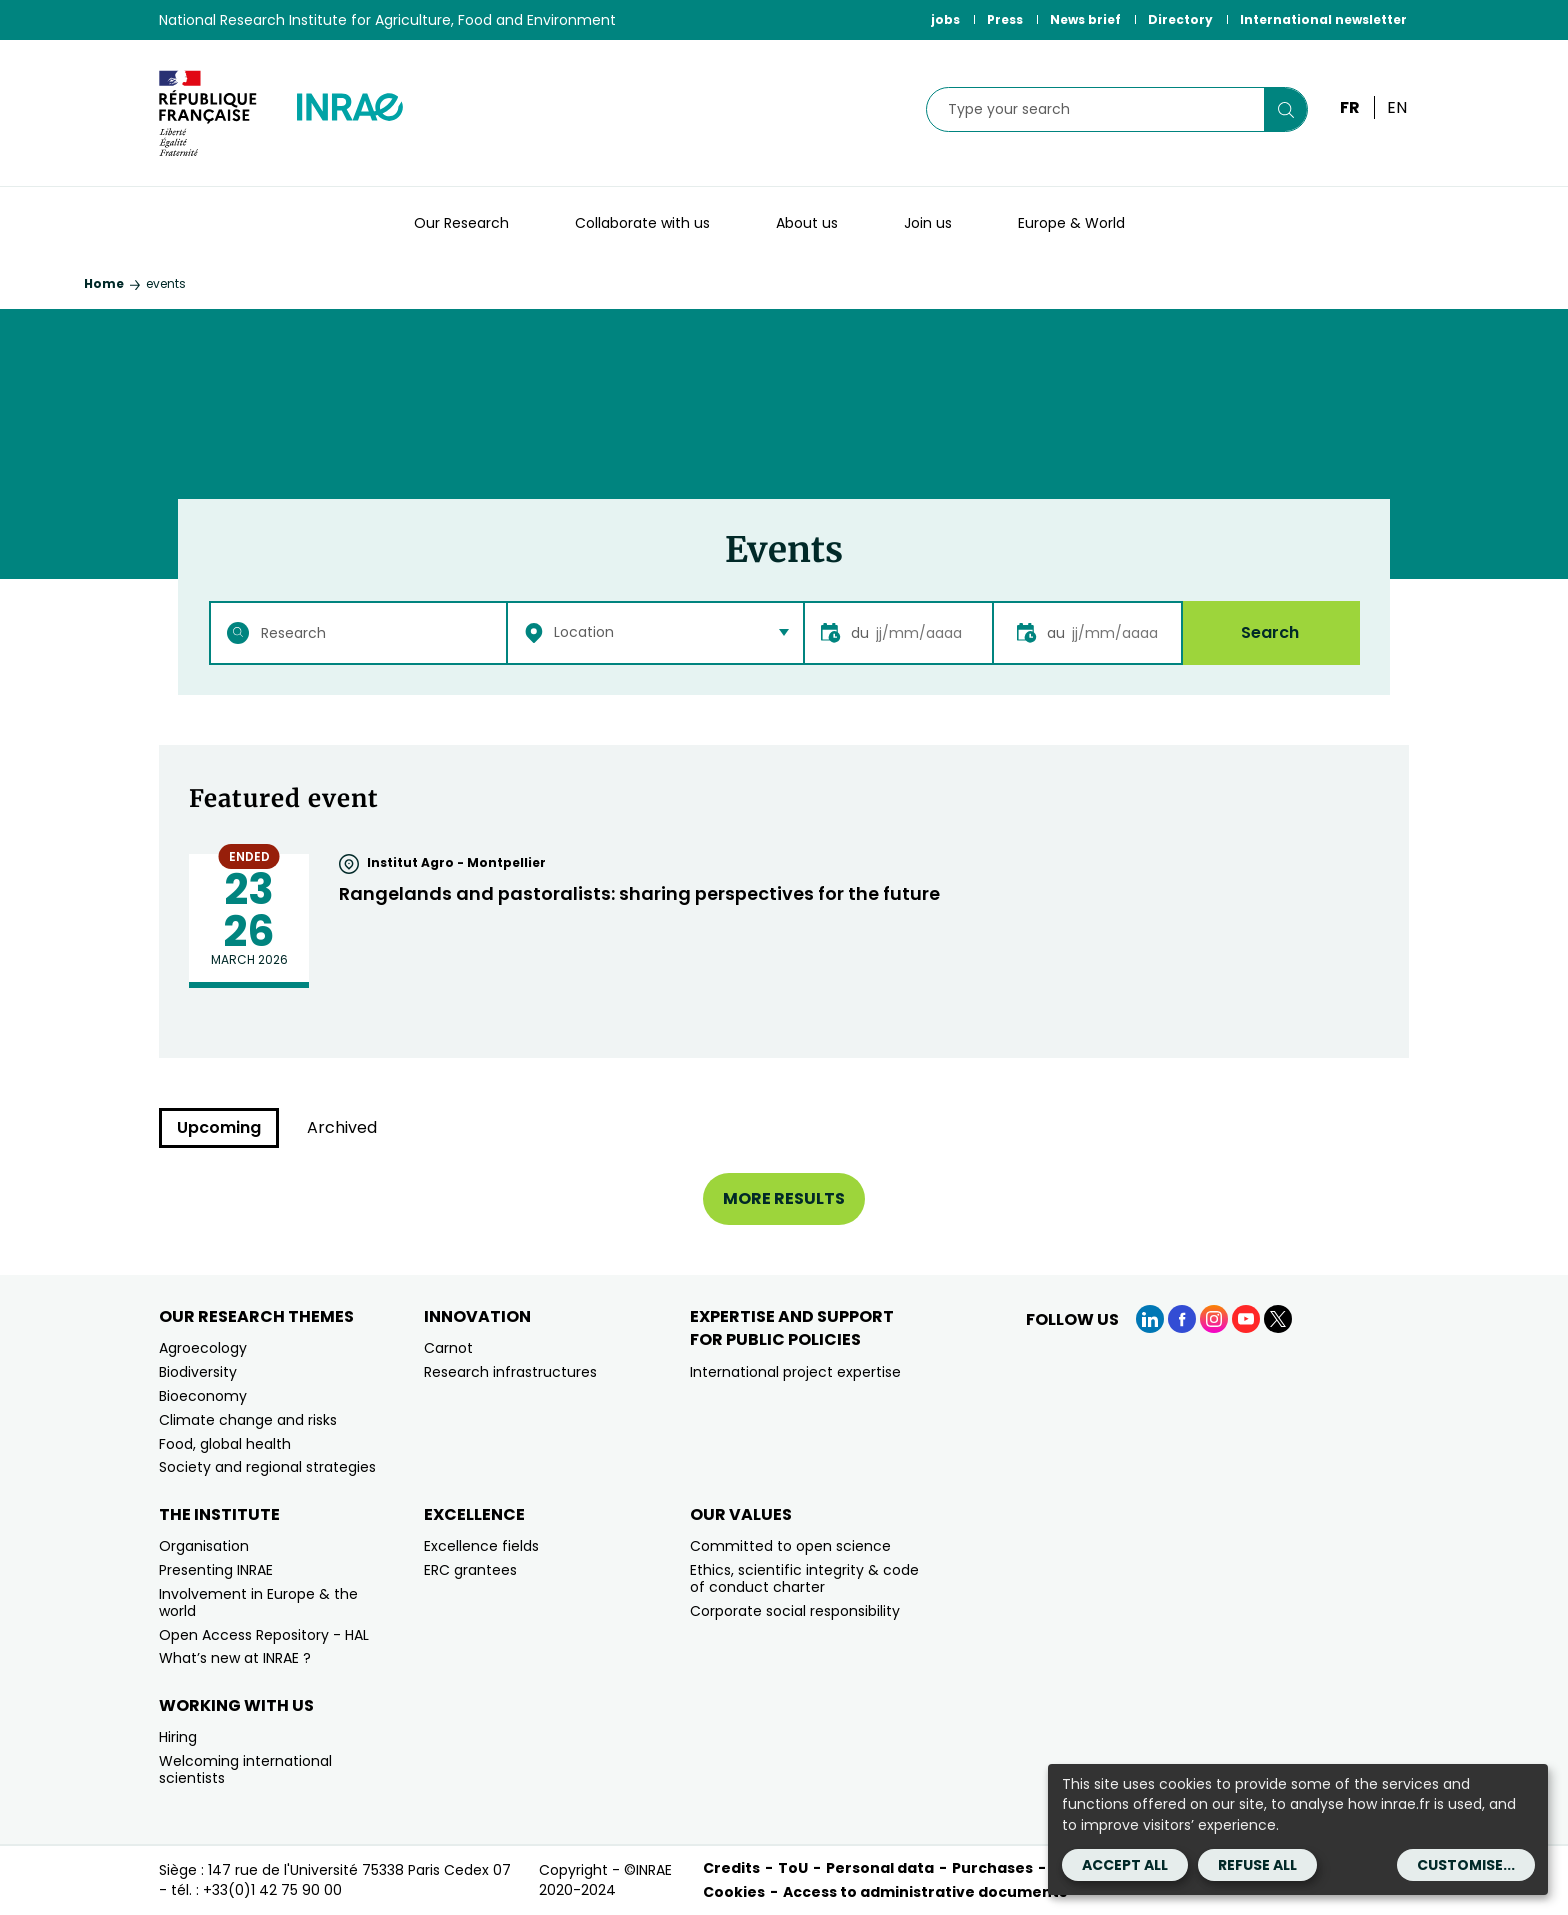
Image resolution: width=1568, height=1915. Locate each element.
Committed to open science (790, 1546)
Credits (731, 1868)
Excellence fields (481, 1546)
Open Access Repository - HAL (264, 1635)
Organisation (204, 1546)
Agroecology (203, 1348)
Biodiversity (198, 1372)
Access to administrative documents (925, 1892)
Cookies (734, 1892)
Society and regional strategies (267, 1467)
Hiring (178, 1737)
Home (104, 283)
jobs (945, 19)
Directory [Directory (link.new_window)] (1180, 19)
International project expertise (795, 1372)
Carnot (448, 1348)
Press (1005, 19)
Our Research (461, 223)
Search (1270, 632)
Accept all (1125, 1865)
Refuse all (1257, 1865)
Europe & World (1071, 223)
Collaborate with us (642, 223)
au (1056, 633)
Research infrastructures (510, 1372)
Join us (928, 223)
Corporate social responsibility (795, 1611)
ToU (793, 1868)
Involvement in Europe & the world (258, 1602)
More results (784, 1198)
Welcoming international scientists (245, 1769)
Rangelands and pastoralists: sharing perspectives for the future (639, 894)
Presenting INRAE (216, 1570)
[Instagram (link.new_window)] (1214, 1319)
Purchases (992, 1868)
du (860, 633)
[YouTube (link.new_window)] (1246, 1319)
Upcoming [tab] (219, 1127)
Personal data (880, 1868)
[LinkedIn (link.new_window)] (1150, 1319)
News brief (1085, 19)
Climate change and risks (248, 1420)
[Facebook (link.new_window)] (1182, 1319)
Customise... (1466, 1865)
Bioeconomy (203, 1396)
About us (807, 223)
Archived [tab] (342, 1127)
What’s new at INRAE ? (235, 1658)
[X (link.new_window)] (1278, 1319)
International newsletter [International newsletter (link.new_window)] (1323, 19)
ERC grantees (470, 1570)
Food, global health (225, 1444)
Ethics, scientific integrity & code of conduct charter (804, 1578)
